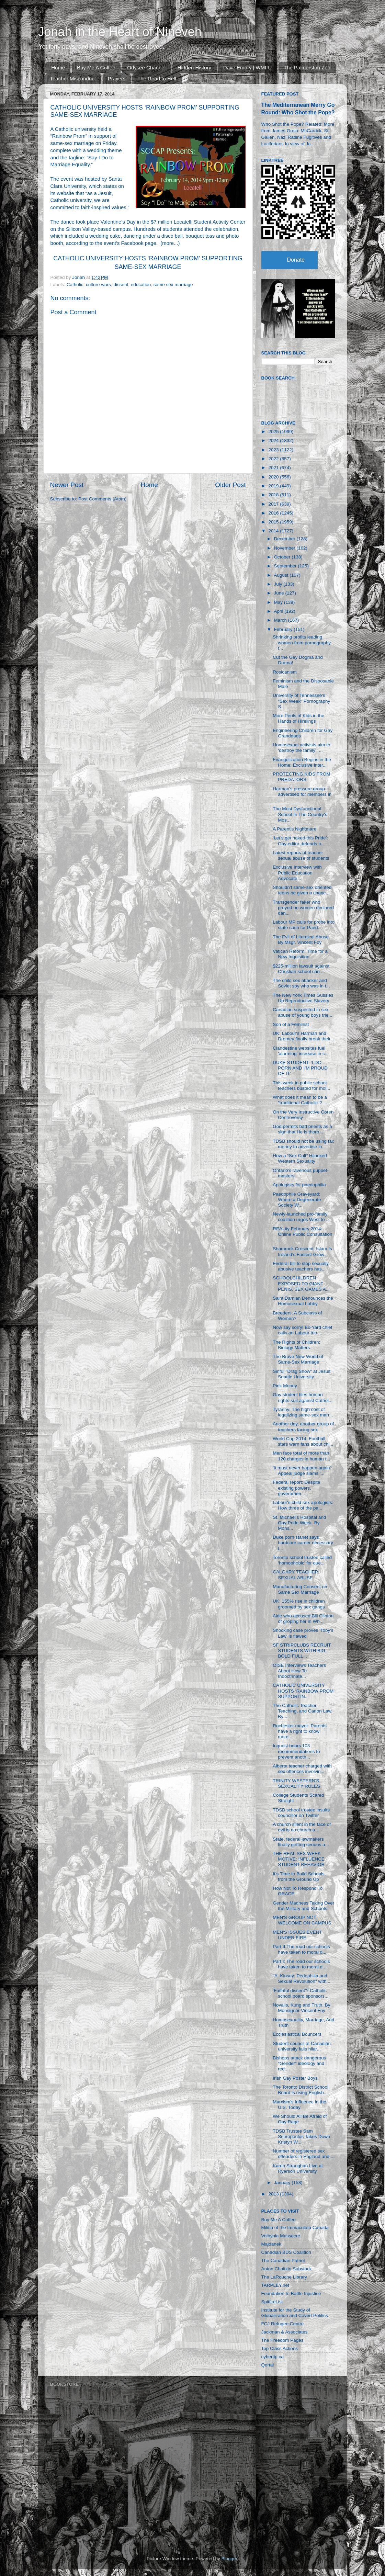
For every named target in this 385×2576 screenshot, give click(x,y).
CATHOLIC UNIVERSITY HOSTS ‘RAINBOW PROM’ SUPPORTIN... (304, 1691)
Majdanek (271, 2244)
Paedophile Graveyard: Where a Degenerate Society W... (297, 1199)
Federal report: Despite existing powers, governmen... (296, 1488)
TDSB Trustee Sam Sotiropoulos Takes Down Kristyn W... (301, 2136)
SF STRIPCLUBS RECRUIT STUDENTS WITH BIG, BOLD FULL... (302, 1650)
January (283, 2182)
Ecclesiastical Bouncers (297, 2034)
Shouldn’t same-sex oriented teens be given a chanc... (302, 890)
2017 (274, 504)
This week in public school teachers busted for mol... (301, 1085)
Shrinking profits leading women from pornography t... (302, 642)
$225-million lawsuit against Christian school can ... (301, 968)
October (283, 557)
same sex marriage (173, 284)
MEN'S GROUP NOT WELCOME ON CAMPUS (302, 1920)
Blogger (229, 2558)
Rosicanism (285, 672)
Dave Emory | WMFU (247, 67)
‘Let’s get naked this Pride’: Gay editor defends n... (300, 840)
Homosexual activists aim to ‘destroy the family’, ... (301, 747)
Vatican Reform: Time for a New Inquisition (300, 954)
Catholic (75, 284)
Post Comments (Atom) (102, 498)
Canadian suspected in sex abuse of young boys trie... (302, 1012)
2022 (274, 458)
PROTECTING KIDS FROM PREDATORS (301, 776)
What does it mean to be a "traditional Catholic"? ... (300, 1100)
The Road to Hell (156, 78)
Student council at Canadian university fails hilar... (302, 2046)
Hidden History (194, 67)
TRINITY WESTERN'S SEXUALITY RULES (296, 1783)
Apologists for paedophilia (299, 1184)
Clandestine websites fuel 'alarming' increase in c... (301, 1051)
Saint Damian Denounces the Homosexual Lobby (303, 1301)
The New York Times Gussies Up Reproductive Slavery (303, 998)
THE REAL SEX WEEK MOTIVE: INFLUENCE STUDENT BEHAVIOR (299, 1859)
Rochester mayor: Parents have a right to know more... (300, 1731)
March (281, 620)
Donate (296, 260)
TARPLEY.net (275, 2285)
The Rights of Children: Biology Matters (296, 1345)
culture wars (98, 284)
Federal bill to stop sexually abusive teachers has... (301, 1266)
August (282, 575)
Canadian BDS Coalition (286, 2252)
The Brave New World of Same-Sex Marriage (298, 1359)
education (141, 284)
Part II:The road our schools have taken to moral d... (301, 1949)
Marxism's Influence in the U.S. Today (299, 2104)
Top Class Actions (279, 2348)
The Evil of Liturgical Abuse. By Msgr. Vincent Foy (301, 939)
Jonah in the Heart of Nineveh (120, 32)
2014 (274, 530)
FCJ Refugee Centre (282, 2323)
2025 (274, 431)
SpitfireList (272, 2301)
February (284, 629)
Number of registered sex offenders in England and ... (304, 2153)
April (279, 611)
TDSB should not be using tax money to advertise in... (303, 1144)
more (168, 243)
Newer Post (67, 484)
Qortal (267, 2365)
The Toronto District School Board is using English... (300, 2089)
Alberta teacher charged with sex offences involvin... (302, 1768)
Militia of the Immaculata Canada (295, 2227)
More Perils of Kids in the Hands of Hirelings (298, 718)
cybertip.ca (272, 2356)
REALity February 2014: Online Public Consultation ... (302, 1234)
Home (58, 67)
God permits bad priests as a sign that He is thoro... (302, 1129)
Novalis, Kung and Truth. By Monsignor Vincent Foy (301, 2007)
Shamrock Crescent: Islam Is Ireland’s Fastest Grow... (302, 1251)
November (285, 548)
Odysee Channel (146, 67)
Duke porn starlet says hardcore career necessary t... (303, 1543)
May (279, 602)
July (279, 584)
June (279, 593)
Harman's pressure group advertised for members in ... (302, 794)
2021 (274, 467)
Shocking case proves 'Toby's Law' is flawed (303, 1633)
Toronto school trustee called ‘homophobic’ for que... (302, 1560)
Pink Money (285, 1385)
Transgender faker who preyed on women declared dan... (303, 908)
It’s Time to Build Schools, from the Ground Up (299, 1876)
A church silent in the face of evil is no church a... (302, 1827)
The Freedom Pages (282, 2340)
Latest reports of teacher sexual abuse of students (301, 855)
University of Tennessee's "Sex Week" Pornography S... (301, 701)
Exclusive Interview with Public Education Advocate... (297, 873)
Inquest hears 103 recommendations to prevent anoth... (296, 1751)
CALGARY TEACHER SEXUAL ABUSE (295, 1574)
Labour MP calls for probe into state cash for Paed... (304, 924)
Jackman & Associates (284, 2332)
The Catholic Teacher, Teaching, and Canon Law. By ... (302, 1711)
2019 (274, 485)
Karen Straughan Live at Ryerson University (298, 2168)
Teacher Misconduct (73, 78)
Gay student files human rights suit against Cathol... (302, 1397)
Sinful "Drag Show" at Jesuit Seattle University (301, 1374)
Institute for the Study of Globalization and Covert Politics (294, 2312)
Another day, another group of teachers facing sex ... (303, 1426)
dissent (120, 284)
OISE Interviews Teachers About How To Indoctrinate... (299, 1671)
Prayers (117, 78)
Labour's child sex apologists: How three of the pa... (303, 1505)
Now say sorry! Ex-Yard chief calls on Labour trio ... (302, 1330)
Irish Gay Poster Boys (295, 2078)
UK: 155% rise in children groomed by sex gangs (299, 1603)
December (285, 538)
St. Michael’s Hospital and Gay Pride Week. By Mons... (299, 1523)
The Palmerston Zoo (307, 67)
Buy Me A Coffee (96, 67)
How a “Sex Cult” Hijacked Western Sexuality (300, 1158)
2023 (274, 449)
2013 (274, 2193)
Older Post (230, 484)
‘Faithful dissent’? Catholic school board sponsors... (300, 1993)
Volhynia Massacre (280, 2235)
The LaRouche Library (284, 2277)
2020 (274, 476)
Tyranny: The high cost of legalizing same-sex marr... (303, 1412)
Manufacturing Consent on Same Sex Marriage (300, 1589)
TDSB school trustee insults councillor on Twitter (301, 1812)
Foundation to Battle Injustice (291, 2293)
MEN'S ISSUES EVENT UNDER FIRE (297, 1935)
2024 (274, 440)
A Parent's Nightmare (294, 829)
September (286, 565)
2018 (274, 494)
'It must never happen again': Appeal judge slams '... (302, 1470)
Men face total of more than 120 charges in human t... (301, 1455)
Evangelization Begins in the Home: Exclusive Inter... (302, 762)
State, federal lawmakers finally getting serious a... (301, 1842)
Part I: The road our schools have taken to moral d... (301, 1964)
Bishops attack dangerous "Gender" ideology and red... (299, 2063)
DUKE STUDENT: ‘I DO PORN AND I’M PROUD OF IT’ (300, 1068)
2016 (274, 513)
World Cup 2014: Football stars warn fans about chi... (303, 1441)
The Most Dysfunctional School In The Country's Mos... (300, 814)
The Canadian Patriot (283, 2260)
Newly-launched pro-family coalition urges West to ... (301, 1216)
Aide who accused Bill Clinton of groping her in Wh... (303, 1618)
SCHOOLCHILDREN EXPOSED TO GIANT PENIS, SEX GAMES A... (301, 1283)
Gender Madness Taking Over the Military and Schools (303, 1905)
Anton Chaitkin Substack (286, 2268)
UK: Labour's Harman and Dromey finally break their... (303, 1036)
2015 (274, 521)
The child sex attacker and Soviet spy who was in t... (301, 983)
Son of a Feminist (291, 1024)
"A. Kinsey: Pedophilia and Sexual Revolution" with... (301, 1978)
